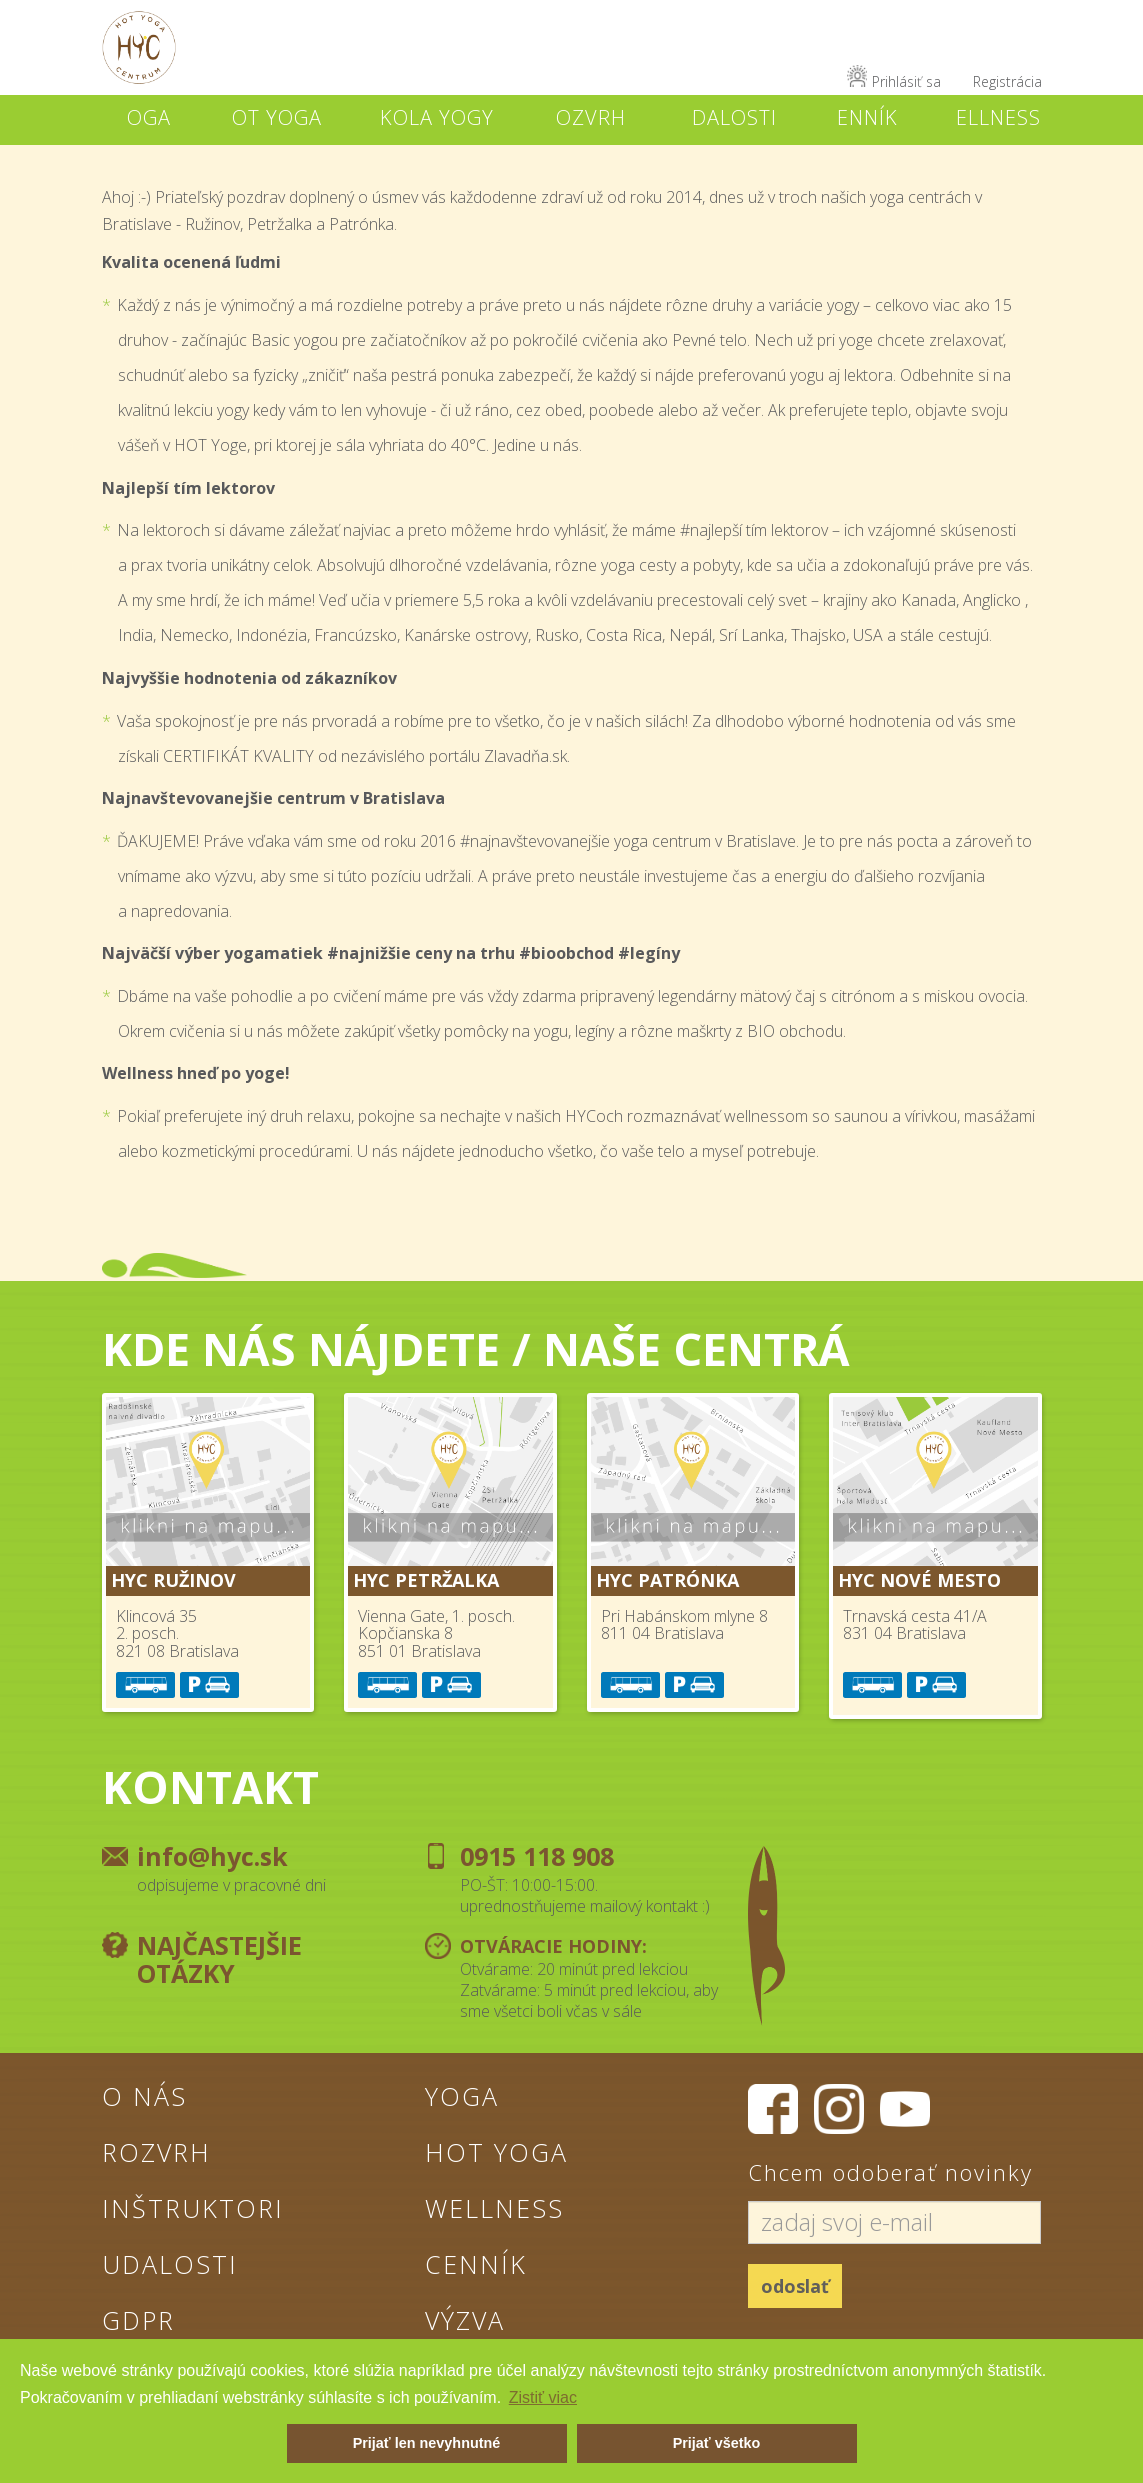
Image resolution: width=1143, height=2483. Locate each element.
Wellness (494, 2208)
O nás (144, 2096)
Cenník (476, 2264)
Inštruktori (193, 2208)
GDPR (138, 2320)
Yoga (462, 2096)
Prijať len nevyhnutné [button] (427, 2443)
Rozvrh (156, 2152)
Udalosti (170, 2264)
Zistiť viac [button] (543, 2397)
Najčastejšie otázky (219, 1959)
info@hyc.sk (212, 1856)
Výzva (465, 2320)
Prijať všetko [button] (717, 2443)
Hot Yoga (496, 2152)
